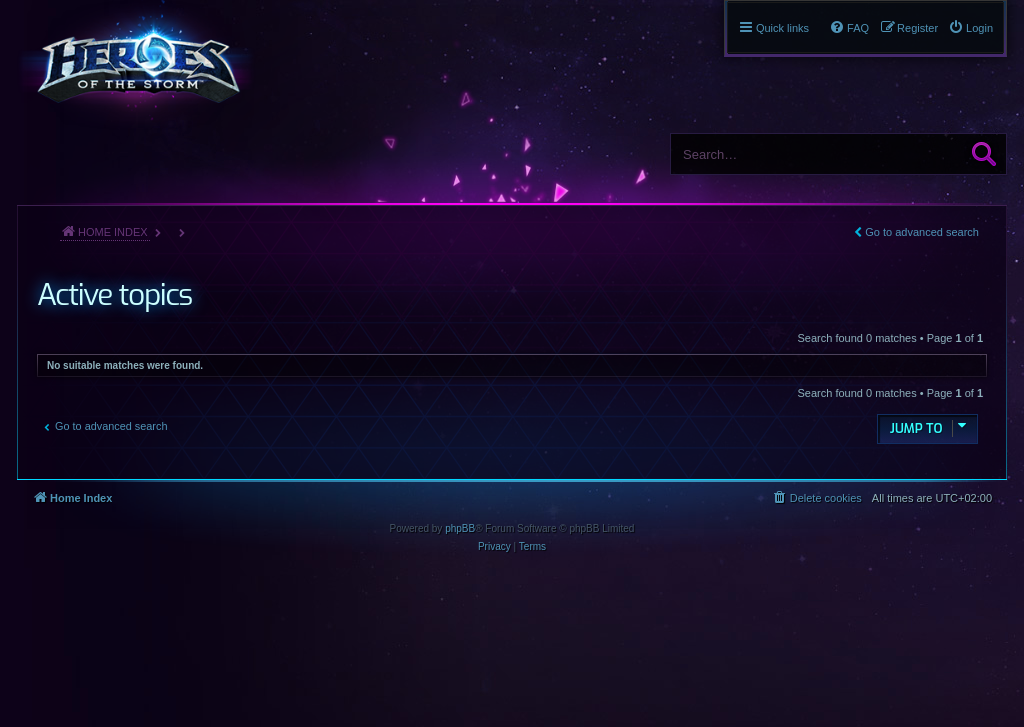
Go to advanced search (922, 232)
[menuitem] (970, 28)
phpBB (460, 528)
